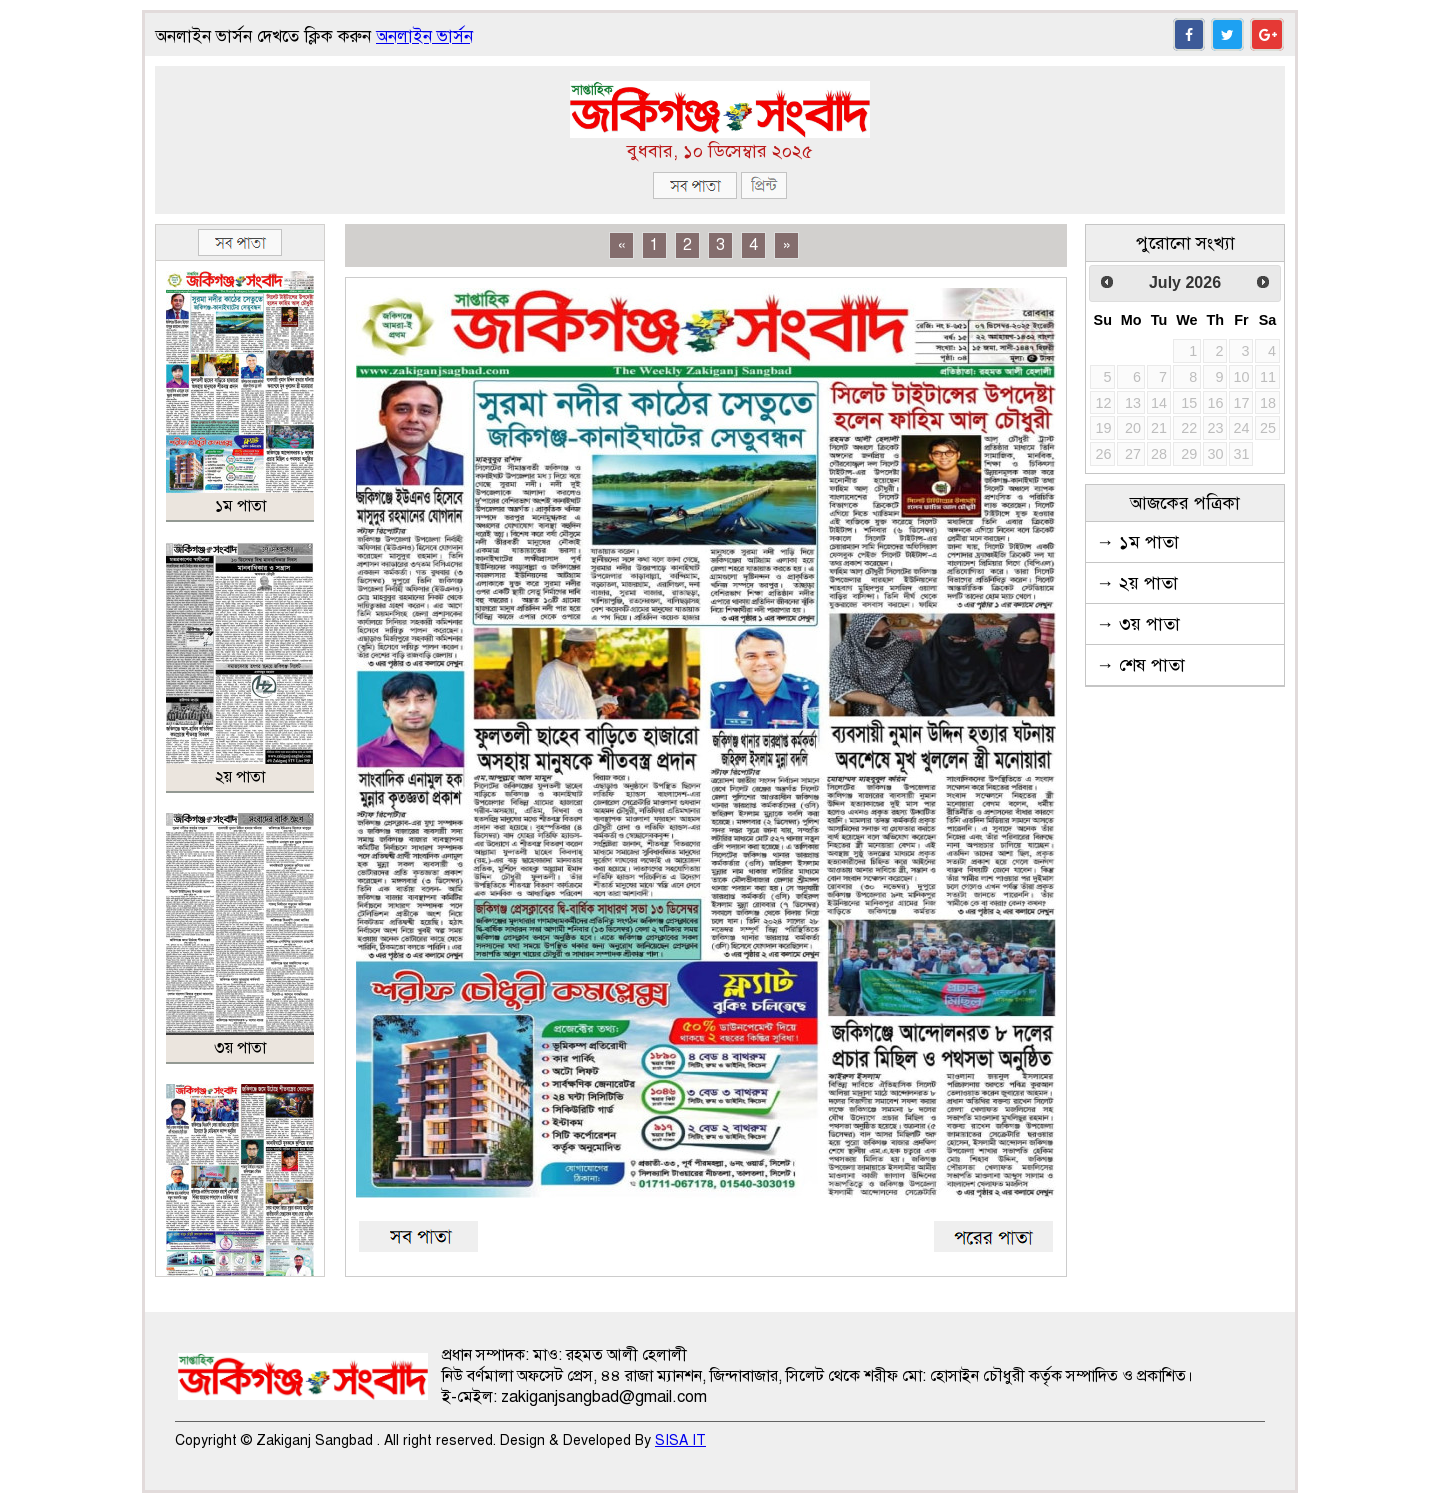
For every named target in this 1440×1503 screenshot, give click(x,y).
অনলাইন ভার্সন (424, 36)
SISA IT (680, 1440)
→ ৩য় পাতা (1138, 624)
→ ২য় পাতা (1137, 583)
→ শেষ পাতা (1140, 665)
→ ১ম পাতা (1137, 542)
